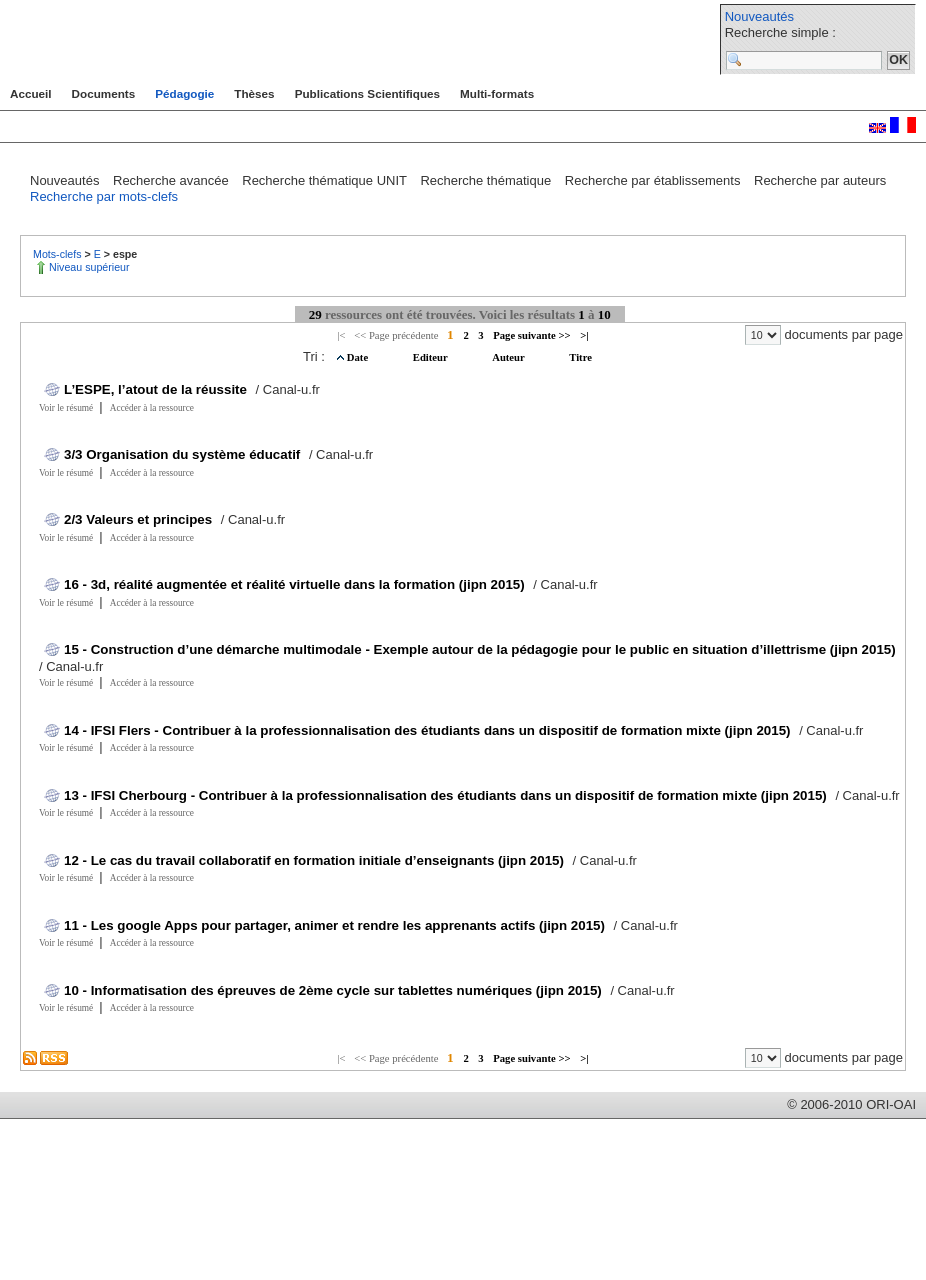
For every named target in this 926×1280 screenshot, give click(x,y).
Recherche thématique (487, 180)
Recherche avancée (172, 180)
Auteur (509, 357)
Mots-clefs (59, 254)
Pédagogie (184, 93)
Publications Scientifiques (367, 93)
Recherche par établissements (654, 180)
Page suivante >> (531, 335)
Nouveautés (759, 16)
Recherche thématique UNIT (326, 180)
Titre (580, 357)
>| (584, 335)
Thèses (254, 93)
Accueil (31, 93)
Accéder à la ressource (152, 408)
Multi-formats (497, 93)
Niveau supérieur (89, 267)
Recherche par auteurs (820, 180)
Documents (104, 93)
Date (359, 357)
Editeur (431, 357)
